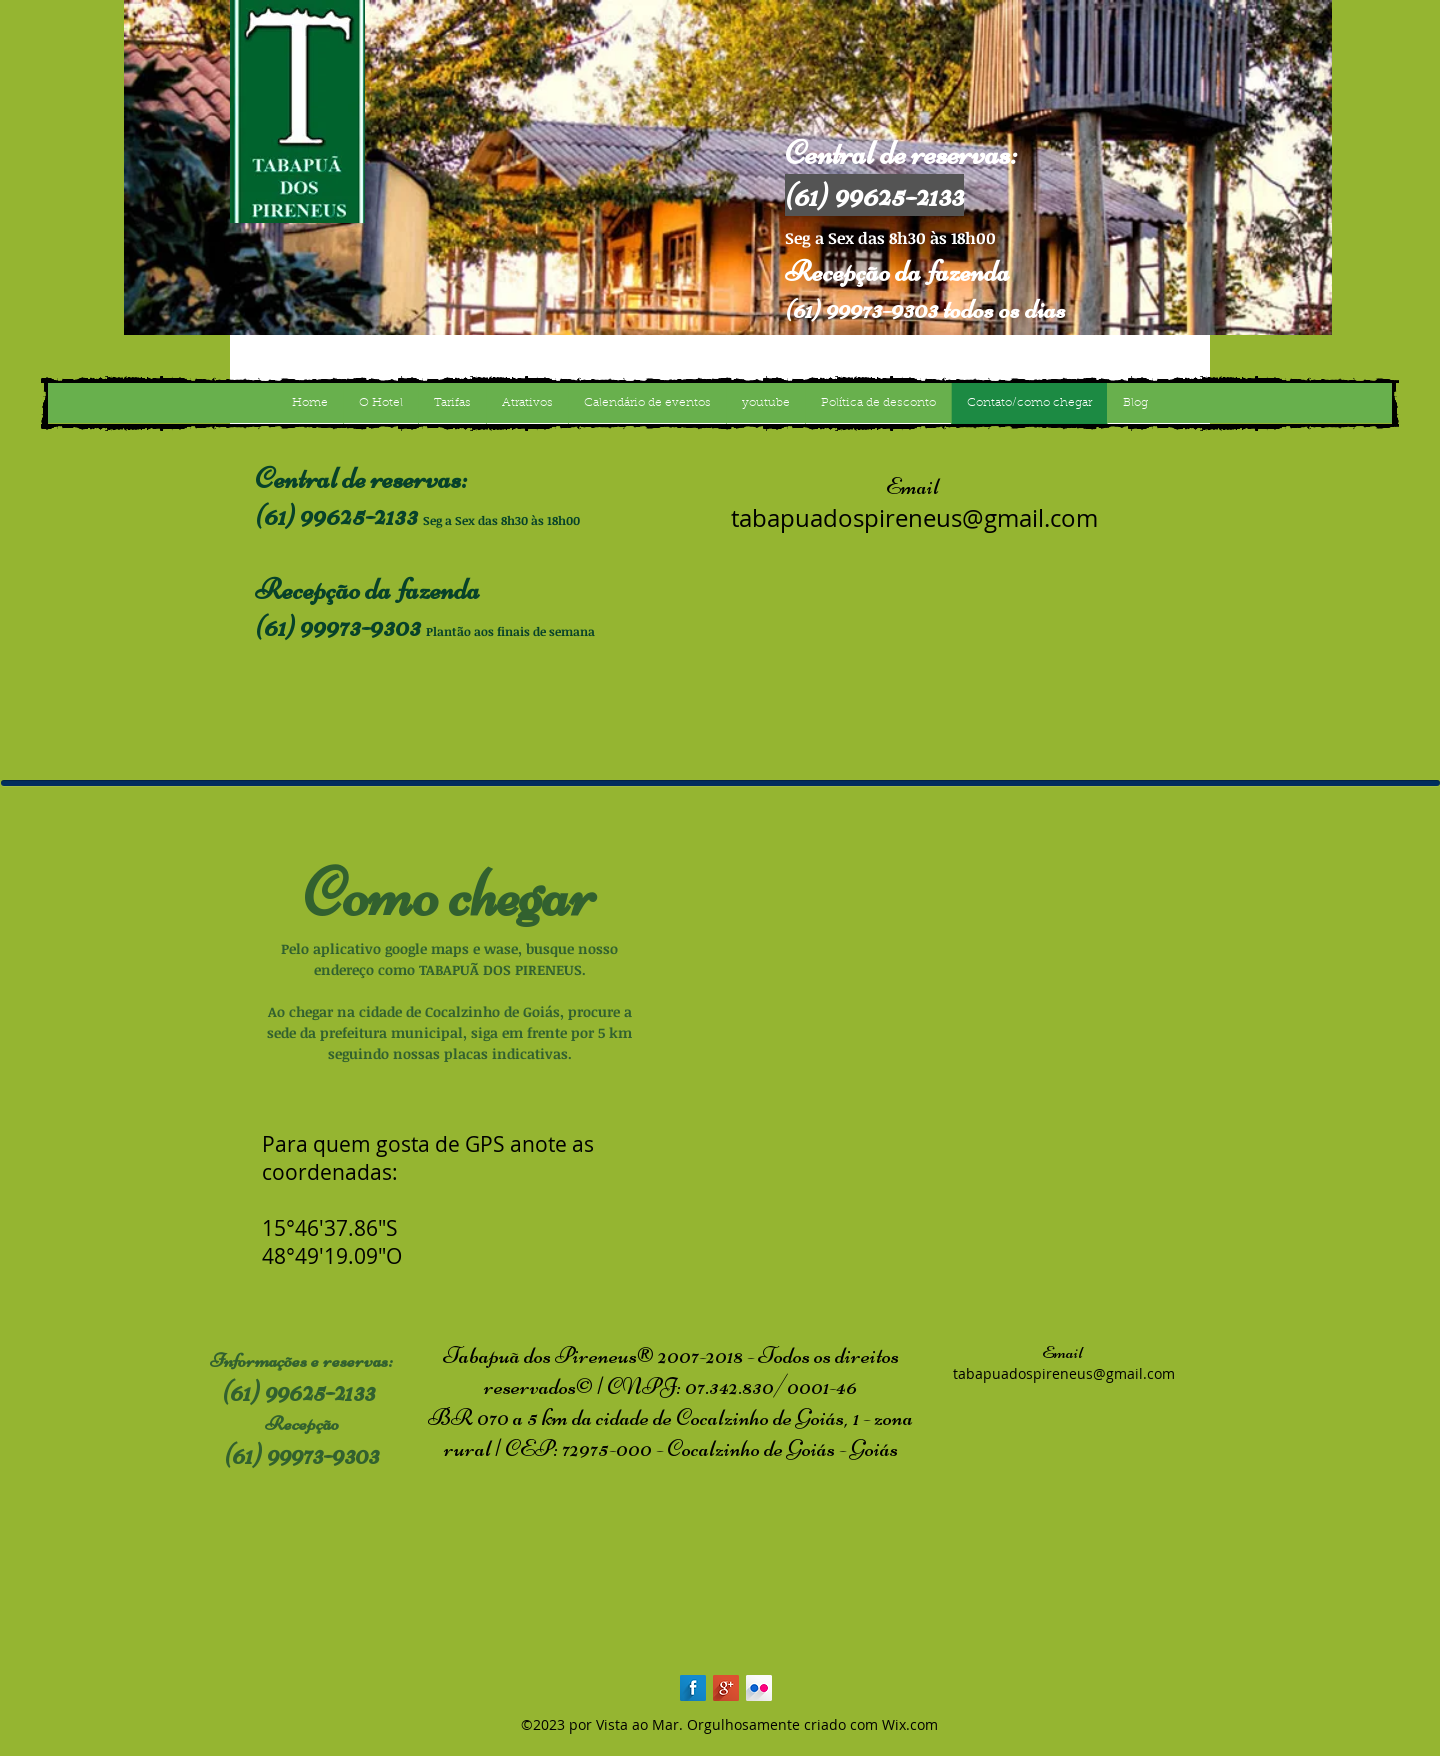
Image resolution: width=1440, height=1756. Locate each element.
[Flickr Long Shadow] (759, 1688)
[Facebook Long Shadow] (693, 1688)
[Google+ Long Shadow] (726, 1688)
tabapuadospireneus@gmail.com (914, 518)
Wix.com (910, 1724)
